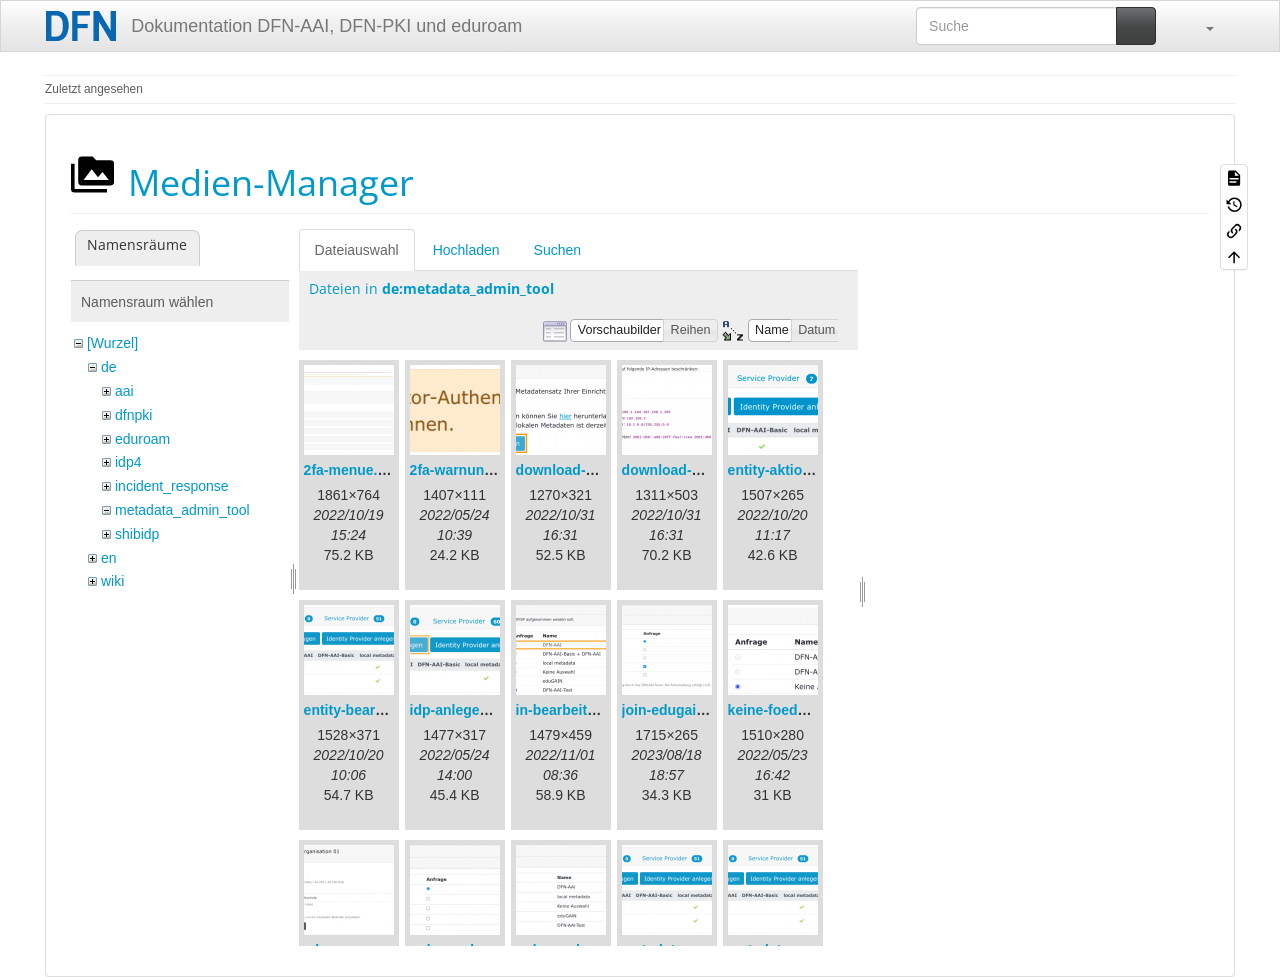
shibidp (137, 534)
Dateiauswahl (357, 250)
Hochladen (466, 250)
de (109, 367)
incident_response (172, 486)
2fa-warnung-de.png (477, 470)
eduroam (142, 439)
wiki (112, 581)
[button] (1200, 26)
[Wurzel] (112, 343)
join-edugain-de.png (689, 710)
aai (124, 391)
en (109, 558)
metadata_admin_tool (182, 510)
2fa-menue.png (354, 470)
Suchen (557, 250)
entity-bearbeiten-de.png (385, 710)
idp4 (128, 462)
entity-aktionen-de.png (803, 470)
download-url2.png (684, 470)
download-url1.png (578, 470)
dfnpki (133, 415)
